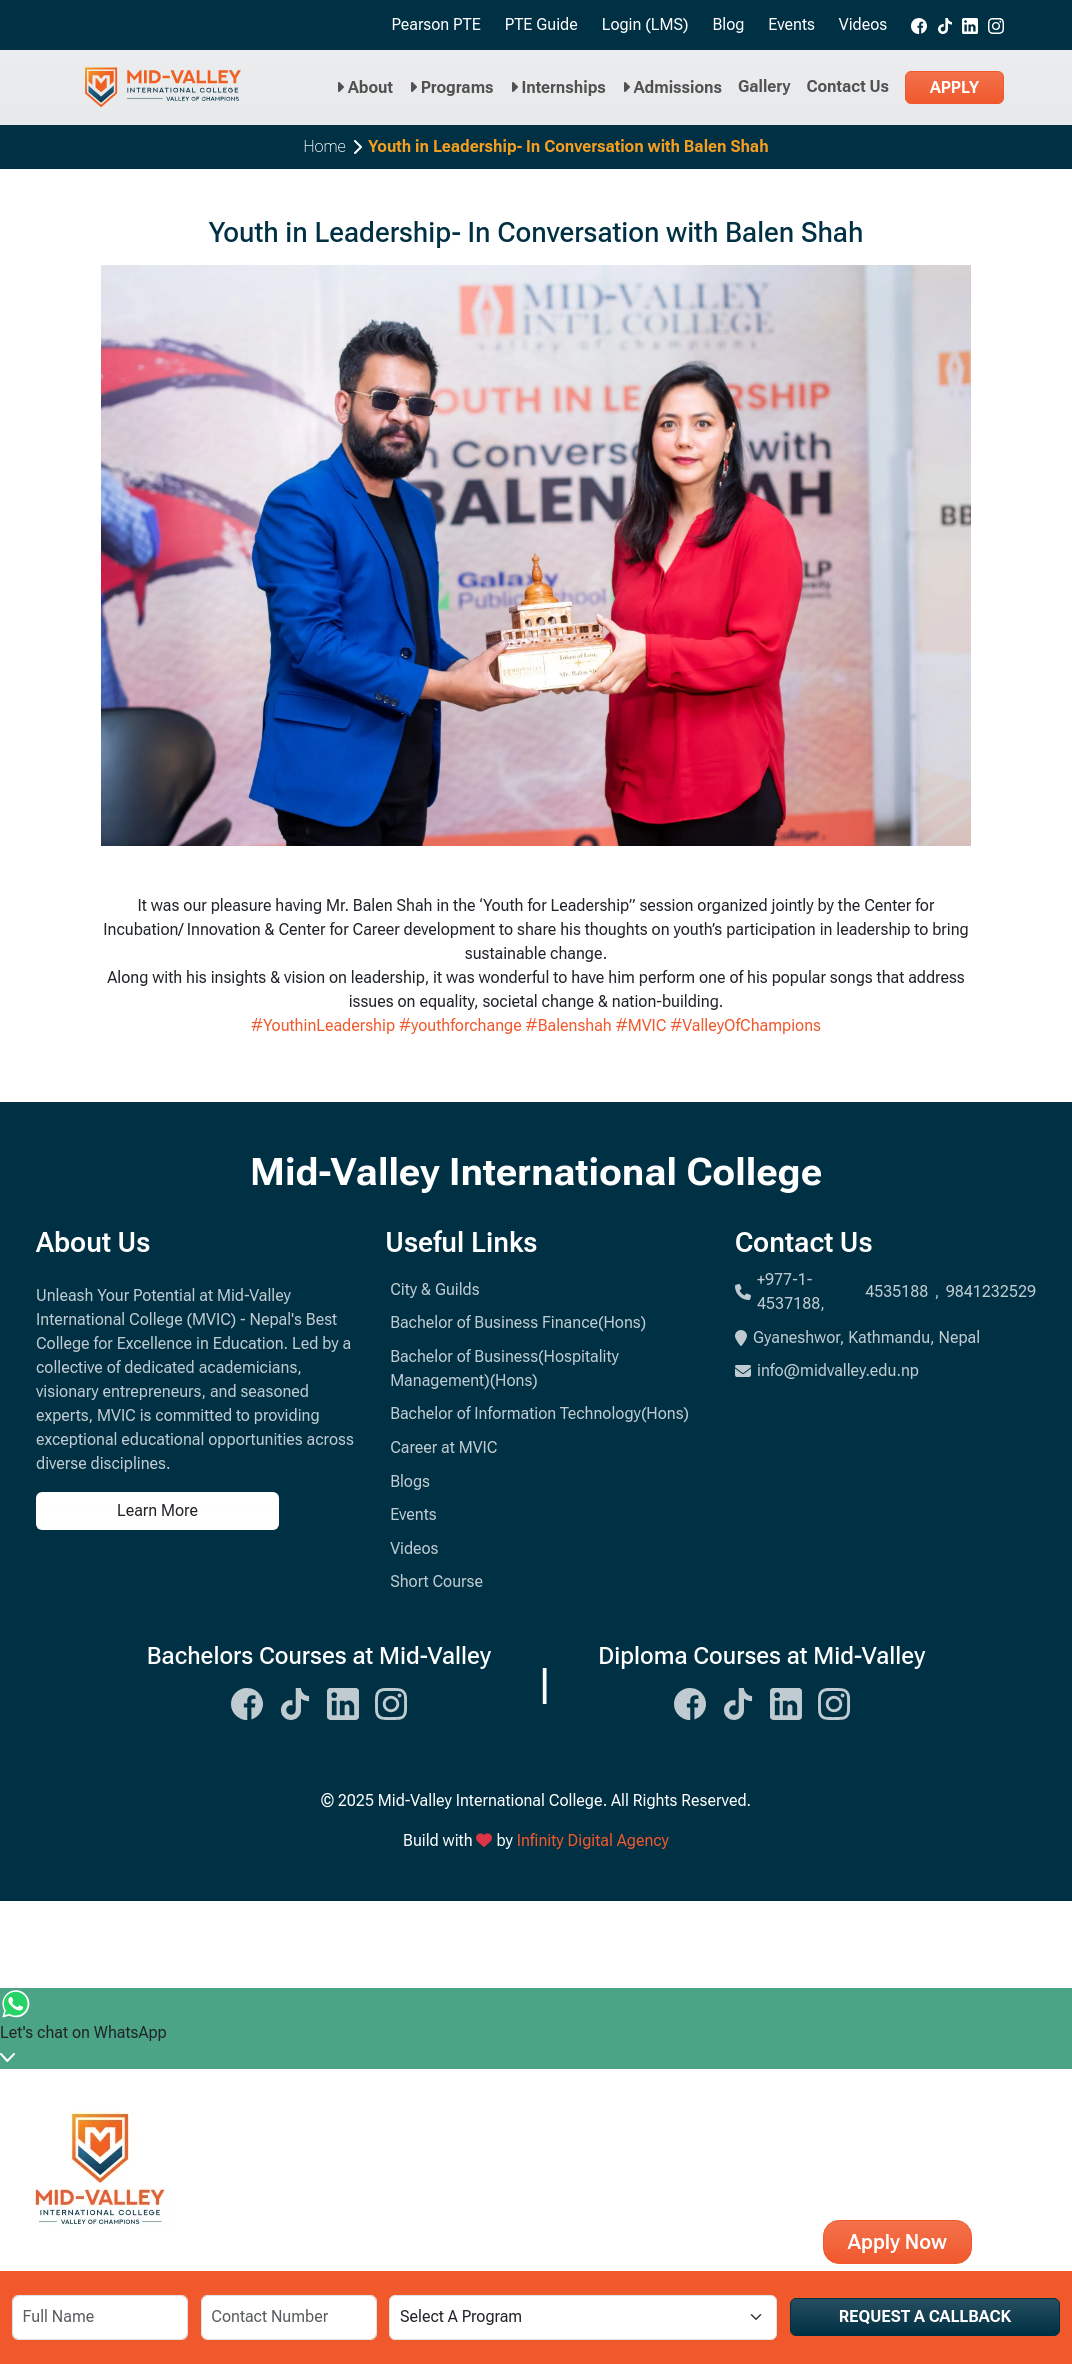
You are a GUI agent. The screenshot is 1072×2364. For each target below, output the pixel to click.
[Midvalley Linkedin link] (970, 25)
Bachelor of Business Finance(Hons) (518, 1322)
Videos (863, 24)
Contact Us (848, 86)
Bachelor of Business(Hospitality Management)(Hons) (504, 1368)
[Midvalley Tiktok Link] (295, 1702)
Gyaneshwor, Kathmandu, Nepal (857, 1337)
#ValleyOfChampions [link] (745, 1025)
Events (791, 24)
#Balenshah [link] (569, 1025)
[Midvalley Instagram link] (996, 25)
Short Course (436, 1581)
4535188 (896, 1291)
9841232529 (991, 1291)
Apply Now (897, 2242)
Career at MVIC (443, 1447)
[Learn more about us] (198, 1511)
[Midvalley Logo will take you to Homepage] (163, 88)
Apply (954, 87)
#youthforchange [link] (460, 1025)
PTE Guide (541, 24)
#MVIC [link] (641, 1025)
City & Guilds (434, 1289)
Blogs (410, 1481)
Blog (728, 24)
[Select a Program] (583, 2317)
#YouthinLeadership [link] (323, 1025)
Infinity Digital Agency (593, 1840)
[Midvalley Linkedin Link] (343, 1702)
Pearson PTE (435, 24)
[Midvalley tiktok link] (945, 25)
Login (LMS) (645, 24)
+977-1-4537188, (791, 1291)
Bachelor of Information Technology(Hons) (539, 1413)
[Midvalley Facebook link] (919, 25)
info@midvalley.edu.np (827, 1370)
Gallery (764, 86)
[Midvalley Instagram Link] (391, 1702)
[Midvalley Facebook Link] (247, 1702)
